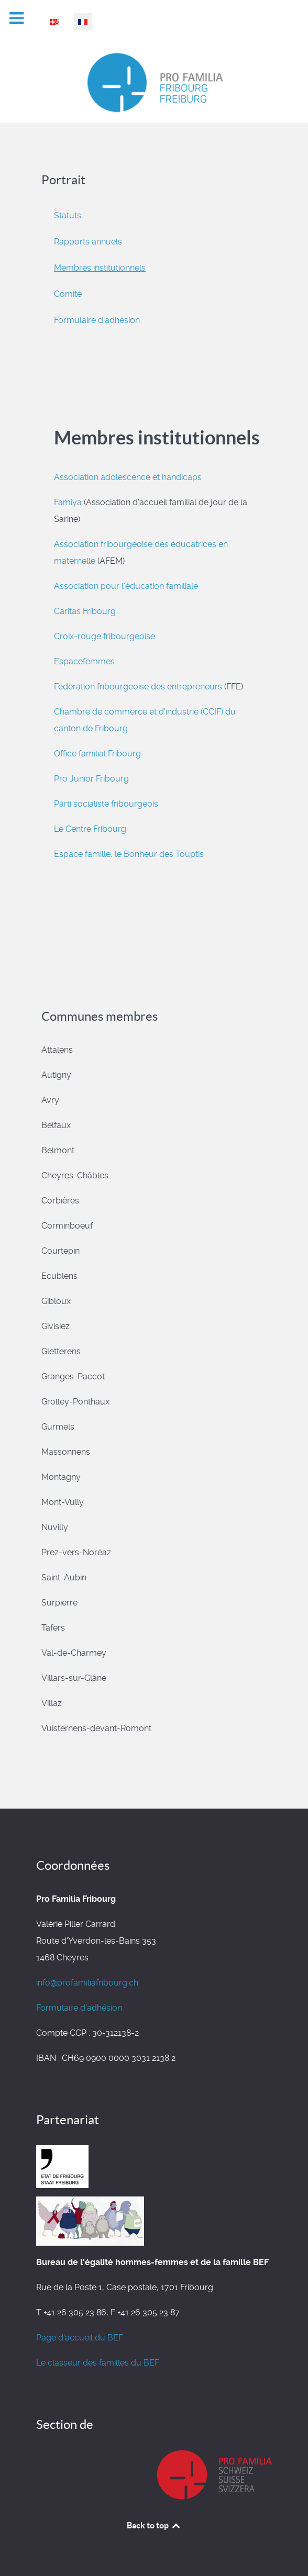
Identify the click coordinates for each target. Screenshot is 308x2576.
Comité (68, 294)
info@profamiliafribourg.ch (87, 1983)
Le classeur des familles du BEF (97, 2363)
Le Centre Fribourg (90, 829)
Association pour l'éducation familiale (126, 586)
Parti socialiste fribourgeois (106, 804)
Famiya (68, 502)
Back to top (154, 2525)
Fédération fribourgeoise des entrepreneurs (138, 687)
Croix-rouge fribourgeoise (104, 636)
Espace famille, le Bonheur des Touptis (130, 854)
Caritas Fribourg (85, 611)
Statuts (67, 215)
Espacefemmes (84, 661)
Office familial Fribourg (97, 754)
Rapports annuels (88, 242)
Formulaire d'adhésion (97, 320)
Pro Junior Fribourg (91, 779)
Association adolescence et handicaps (128, 477)
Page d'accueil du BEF (79, 2338)
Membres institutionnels (100, 268)
